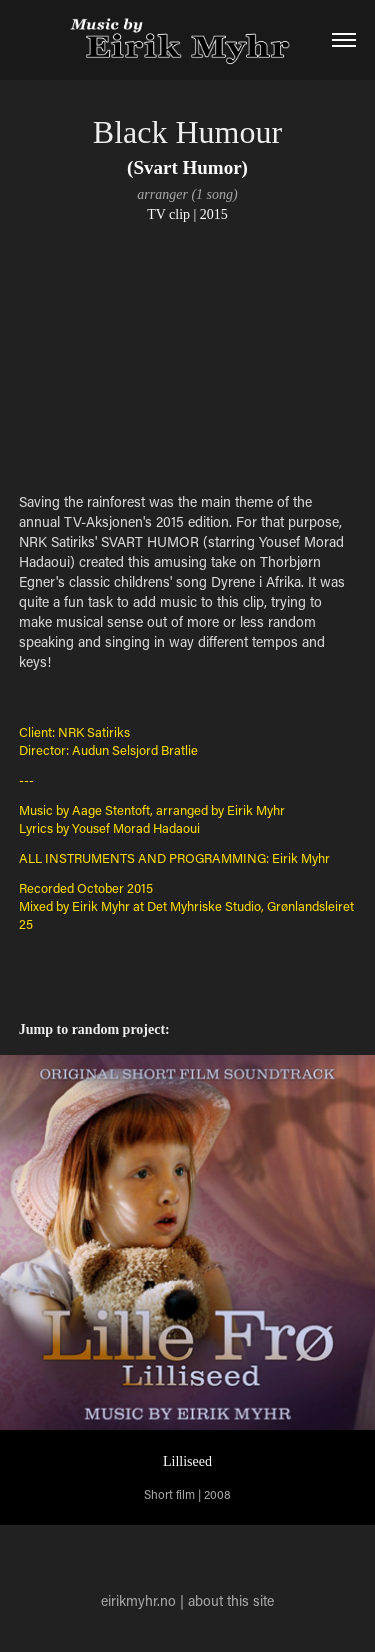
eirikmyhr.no (138, 1600)
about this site (231, 1600)
